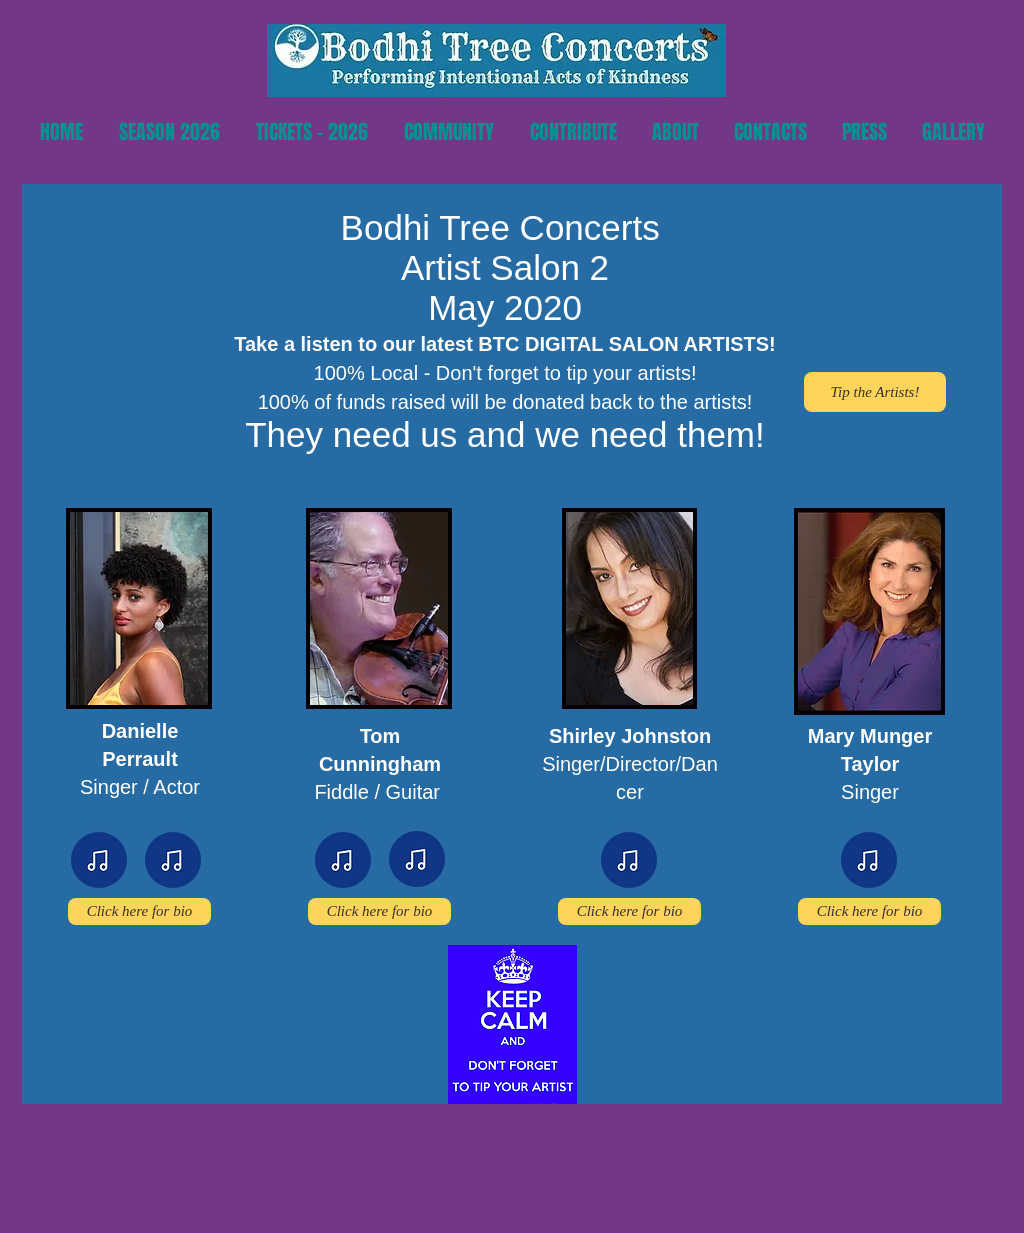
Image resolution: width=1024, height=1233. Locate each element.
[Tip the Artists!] (875, 392)
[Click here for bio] (139, 911)
